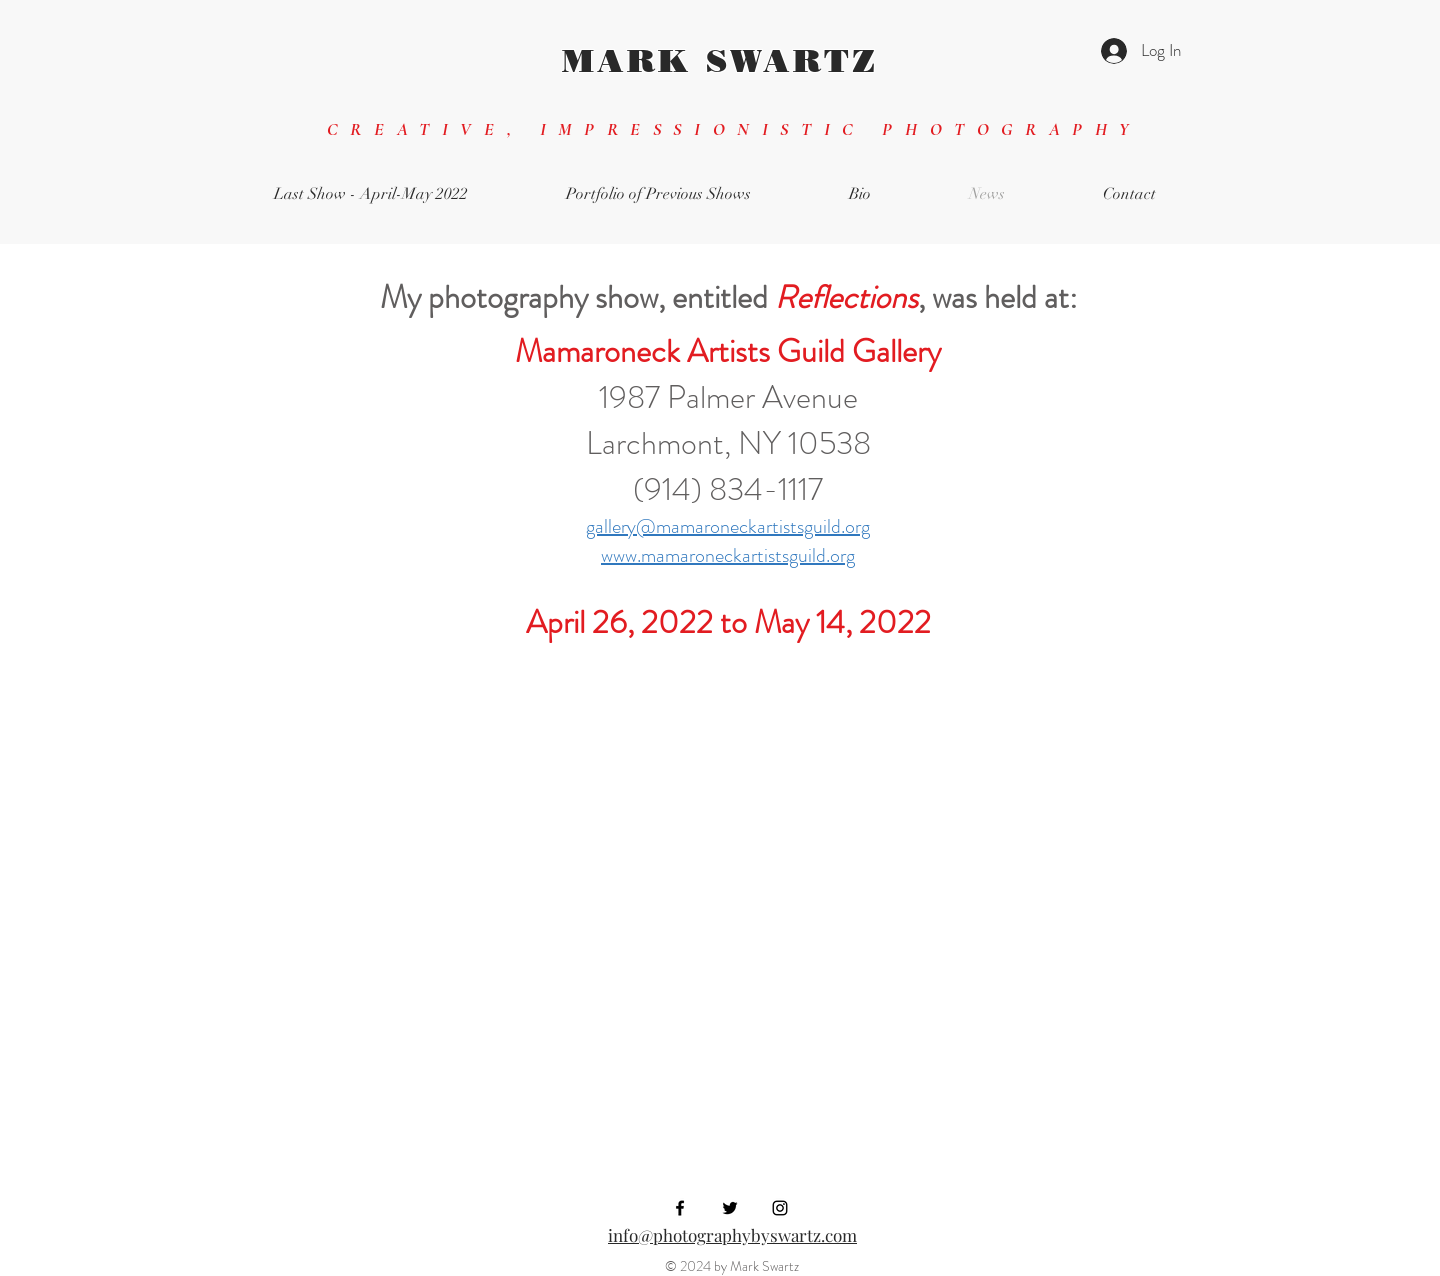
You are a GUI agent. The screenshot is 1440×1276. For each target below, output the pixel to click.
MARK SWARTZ (720, 60)
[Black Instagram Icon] (780, 1208)
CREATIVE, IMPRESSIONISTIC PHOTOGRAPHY (734, 129)
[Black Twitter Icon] (730, 1208)
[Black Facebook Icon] (680, 1208)
